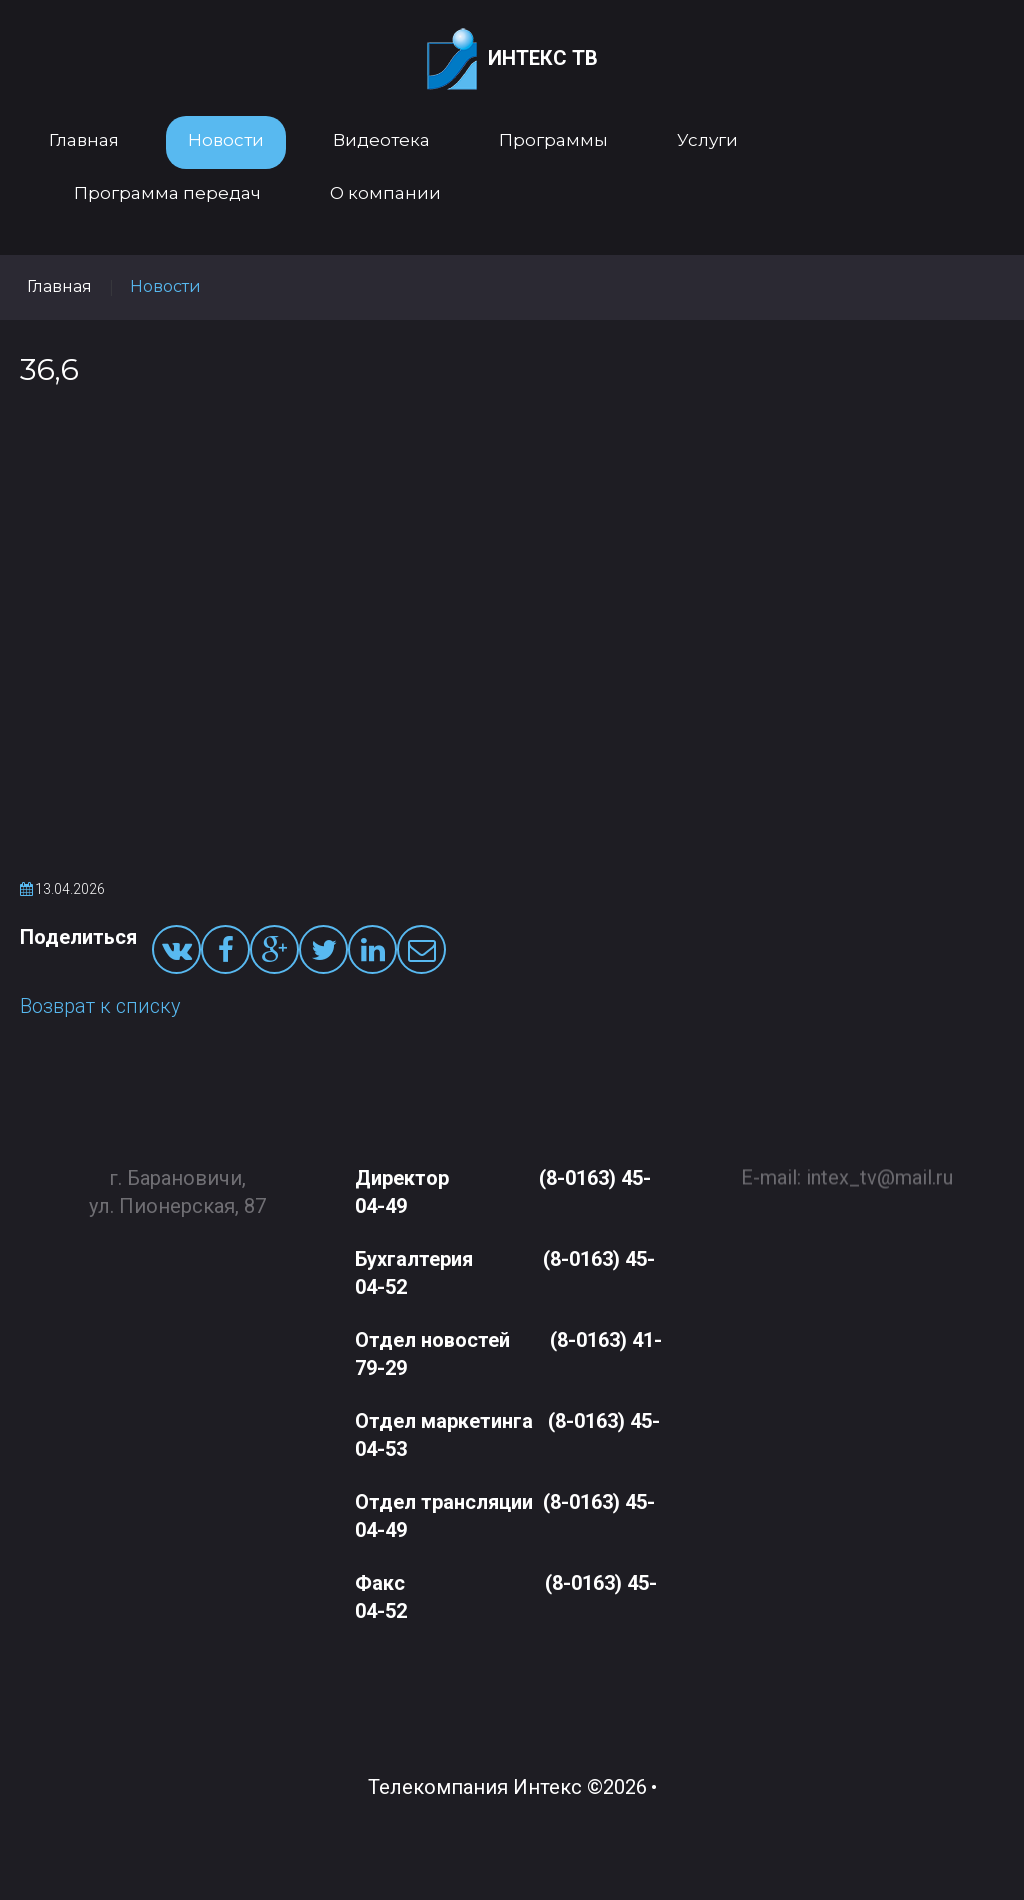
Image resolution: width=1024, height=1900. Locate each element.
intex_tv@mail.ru (879, 1169)
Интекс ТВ (512, 59)
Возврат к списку (100, 1006)
